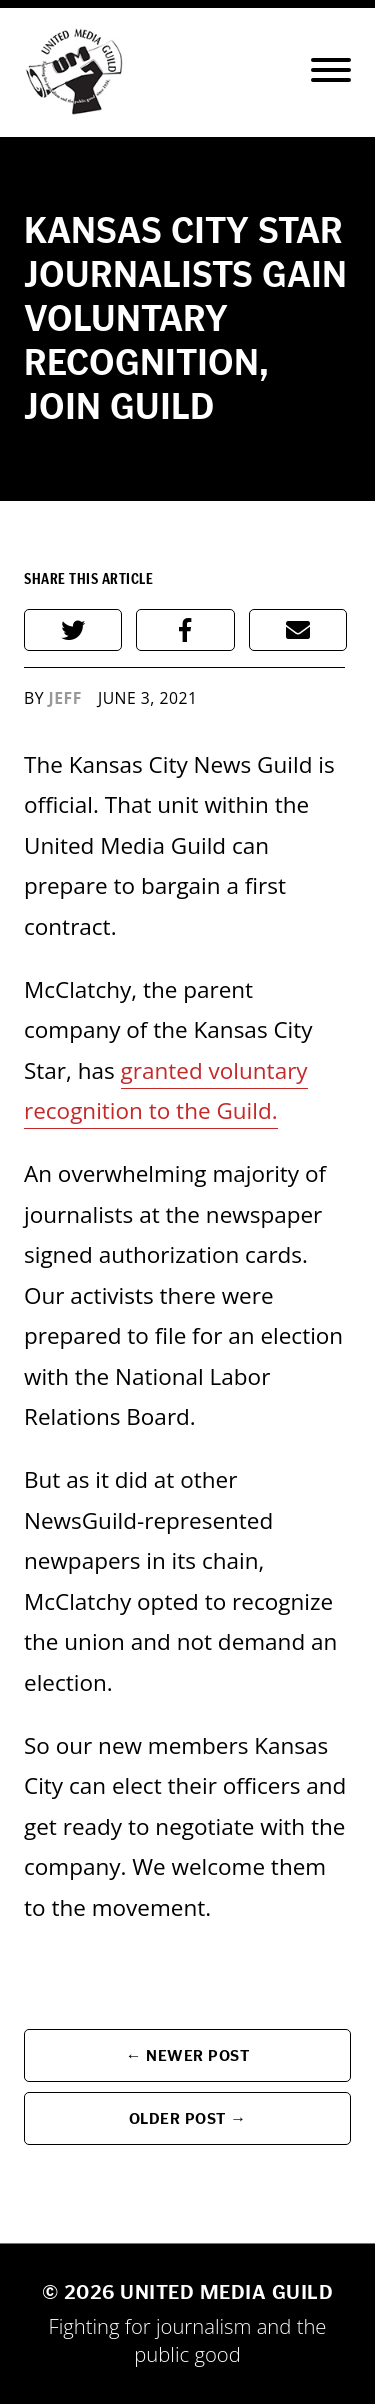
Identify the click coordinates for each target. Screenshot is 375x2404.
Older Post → (188, 2118)
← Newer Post (188, 2055)
